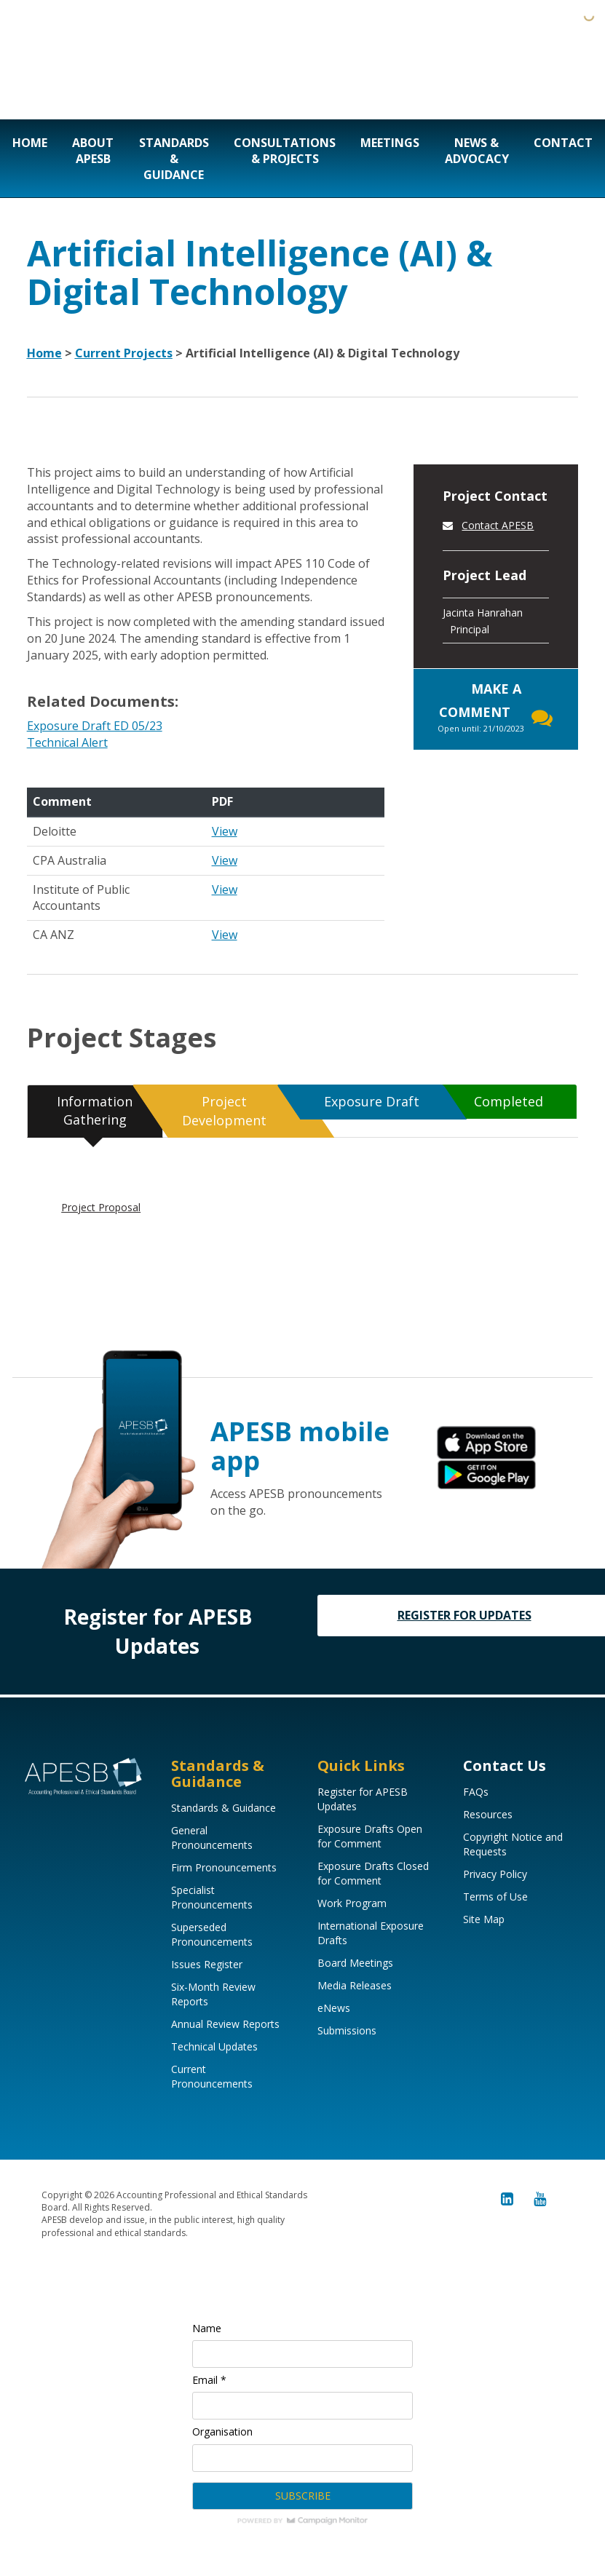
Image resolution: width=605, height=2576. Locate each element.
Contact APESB (498, 525)
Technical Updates (214, 2046)
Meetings (389, 143)
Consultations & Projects (285, 151)
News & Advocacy (477, 151)
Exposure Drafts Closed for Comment (373, 1873)
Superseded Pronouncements (212, 1934)
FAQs (476, 1792)
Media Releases (354, 1985)
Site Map (484, 1919)
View (224, 831)
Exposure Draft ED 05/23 (94, 726)
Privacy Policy (495, 1874)
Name (206, 2328)
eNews (333, 2008)
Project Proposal (101, 1207)
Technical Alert (67, 742)
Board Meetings (355, 1963)
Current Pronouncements (212, 2076)
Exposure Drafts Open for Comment (369, 1836)
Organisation (222, 2431)
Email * (209, 2380)
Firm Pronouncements (224, 1867)
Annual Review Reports (225, 2024)
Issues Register (206, 1964)
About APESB (93, 151)
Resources (488, 1814)
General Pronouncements (212, 1837)
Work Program (352, 1903)
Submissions (346, 2030)
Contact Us (504, 1765)
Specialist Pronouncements (212, 1897)
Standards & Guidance (174, 159)
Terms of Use (495, 1896)
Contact (563, 143)
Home (29, 143)
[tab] (95, 1111)
